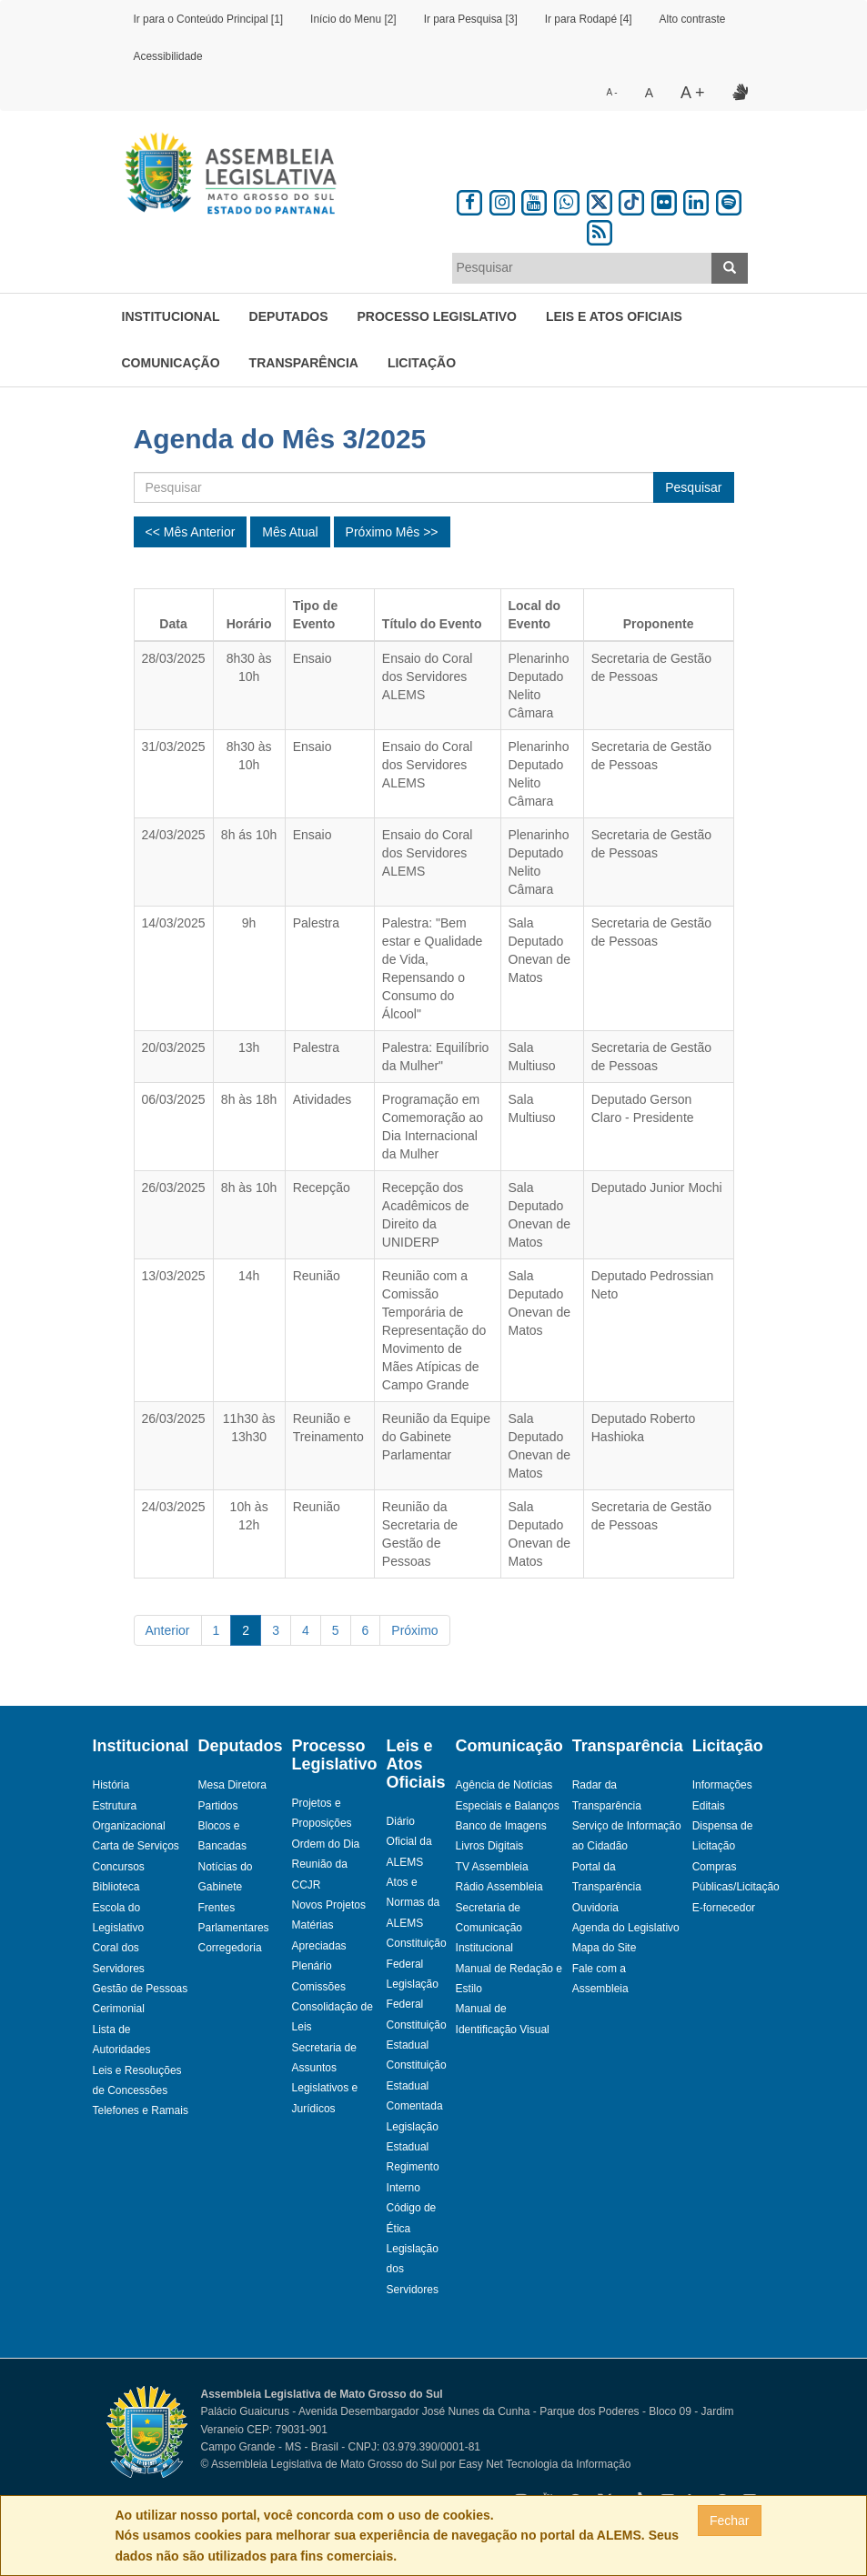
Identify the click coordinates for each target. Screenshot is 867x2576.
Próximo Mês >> (392, 532)
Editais (708, 1805)
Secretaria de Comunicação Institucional (489, 1928)
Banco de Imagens (501, 1825)
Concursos (119, 1866)
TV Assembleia (492, 1866)
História (111, 1785)
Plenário (312, 1966)
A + (692, 93)
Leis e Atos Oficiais (614, 316)
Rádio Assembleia (499, 1886)
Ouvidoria (595, 1907)
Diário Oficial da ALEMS (409, 1842)
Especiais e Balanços (508, 1805)
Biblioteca (116, 1886)
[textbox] (582, 267)
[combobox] (582, 268)
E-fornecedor (723, 1907)
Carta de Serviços (136, 1845)
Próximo (414, 1630)
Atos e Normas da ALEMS (413, 1902)
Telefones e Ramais (140, 2110)
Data (173, 623)
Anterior (168, 1630)
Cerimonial (119, 2008)
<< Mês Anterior (191, 532)
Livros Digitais (490, 1845)
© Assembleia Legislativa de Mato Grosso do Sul (319, 2464)
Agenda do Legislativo (626, 1927)
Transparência (303, 363)
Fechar (730, 2520)
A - (611, 92)
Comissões (319, 1986)
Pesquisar (693, 487)
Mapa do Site (604, 1947)
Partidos (218, 1805)
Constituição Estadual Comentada (417, 2085)
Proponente (658, 623)
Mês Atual (290, 532)
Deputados (288, 316)
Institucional (171, 316)
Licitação (422, 363)
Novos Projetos (329, 1905)
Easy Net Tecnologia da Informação (544, 2464)
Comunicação (171, 363)
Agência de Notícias (504, 1785)
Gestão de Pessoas (140, 1988)
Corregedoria (230, 1947)
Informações (722, 1785)
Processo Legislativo (437, 316)
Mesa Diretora (232, 1785)
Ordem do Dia (326, 1844)
